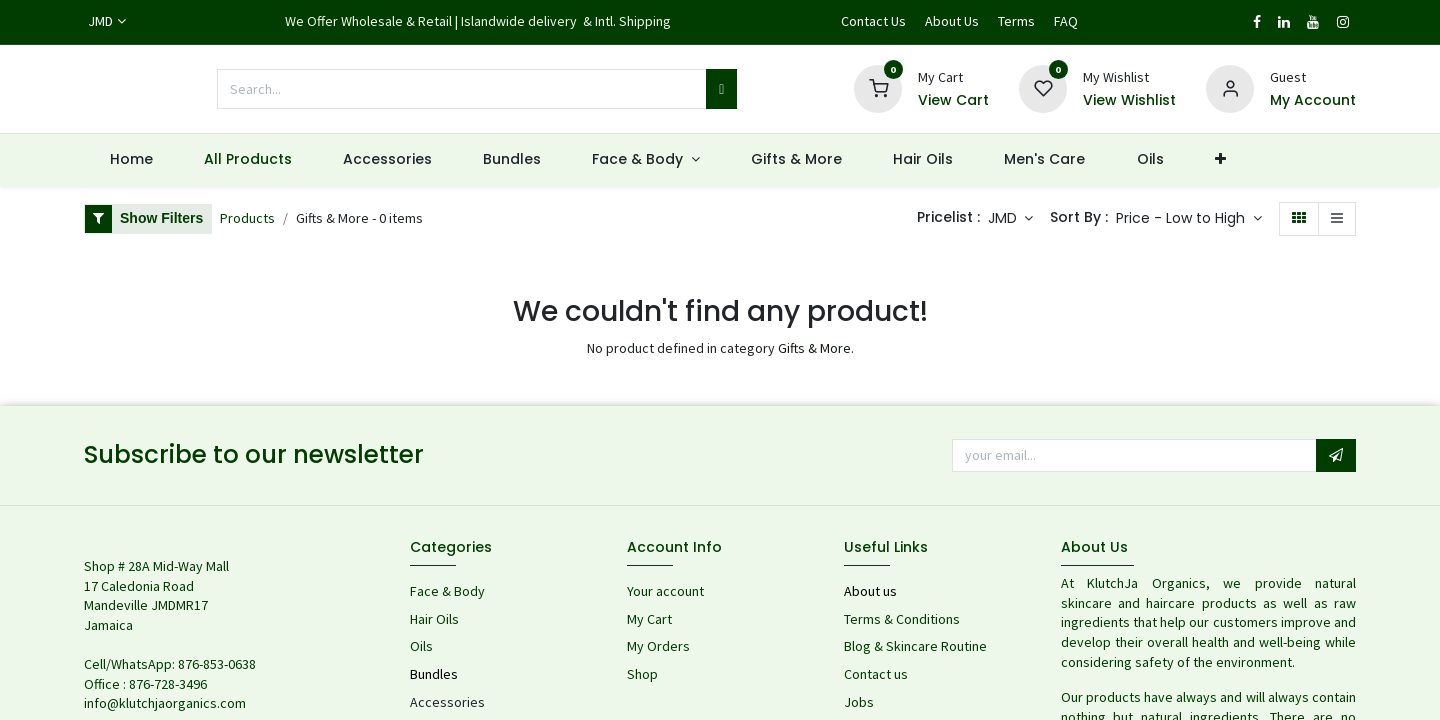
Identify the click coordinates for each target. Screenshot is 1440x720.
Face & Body (447, 591)
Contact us (877, 674)
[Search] (721, 89)
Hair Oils (434, 619)
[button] (1189, 219)
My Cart (649, 619)
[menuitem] (131, 160)
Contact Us (873, 21)
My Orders (658, 646)
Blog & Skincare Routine (915, 646)
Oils (421, 646)
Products (247, 218)
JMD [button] (1004, 218)
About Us (952, 21)
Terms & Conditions (902, 619)
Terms (1016, 21)
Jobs (859, 702)
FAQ (1066, 21)
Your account (665, 591)
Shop (642, 674)
